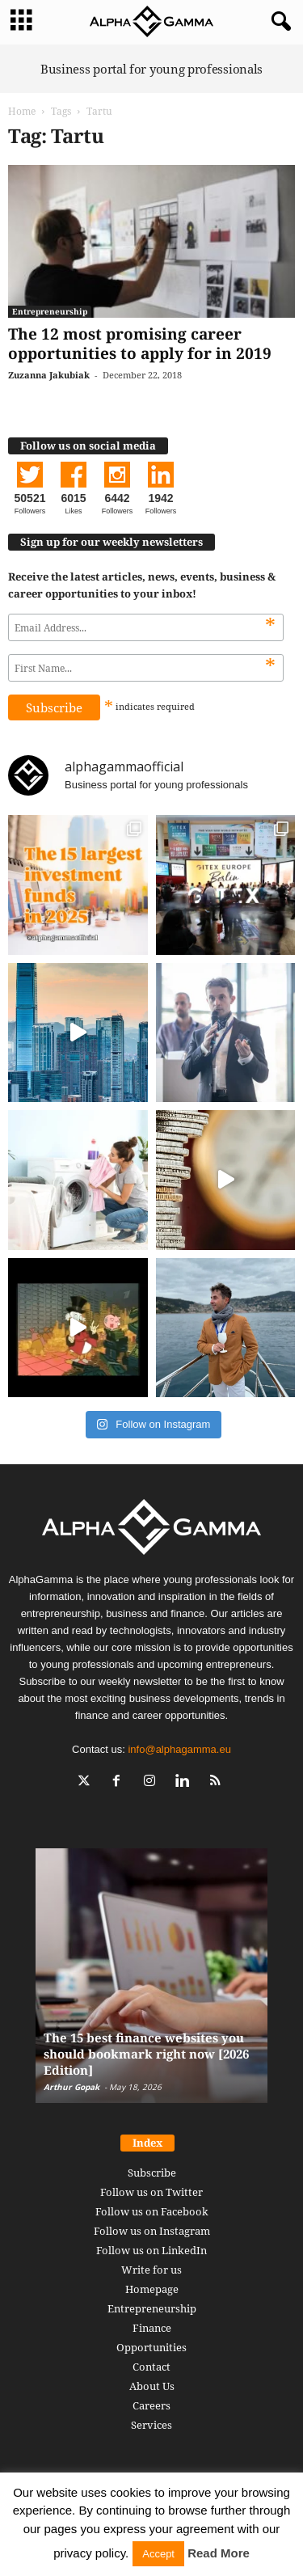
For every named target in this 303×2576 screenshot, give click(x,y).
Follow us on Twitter (151, 2192)
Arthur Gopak (71, 2086)
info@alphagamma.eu (179, 1749)
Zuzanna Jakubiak (49, 375)
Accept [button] (158, 2554)
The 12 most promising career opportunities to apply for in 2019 (139, 343)
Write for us (151, 2269)
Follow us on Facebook (151, 2211)
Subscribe (152, 2172)
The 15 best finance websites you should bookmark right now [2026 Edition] (146, 2053)
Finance (152, 2328)
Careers (151, 2405)
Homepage (152, 2289)
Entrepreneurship (49, 311)
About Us (152, 2386)
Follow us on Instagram (152, 2230)
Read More (218, 2553)
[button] (278, 22)
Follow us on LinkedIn (151, 2250)
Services (151, 2425)
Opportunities (151, 2347)
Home (22, 111)
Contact (151, 2366)
